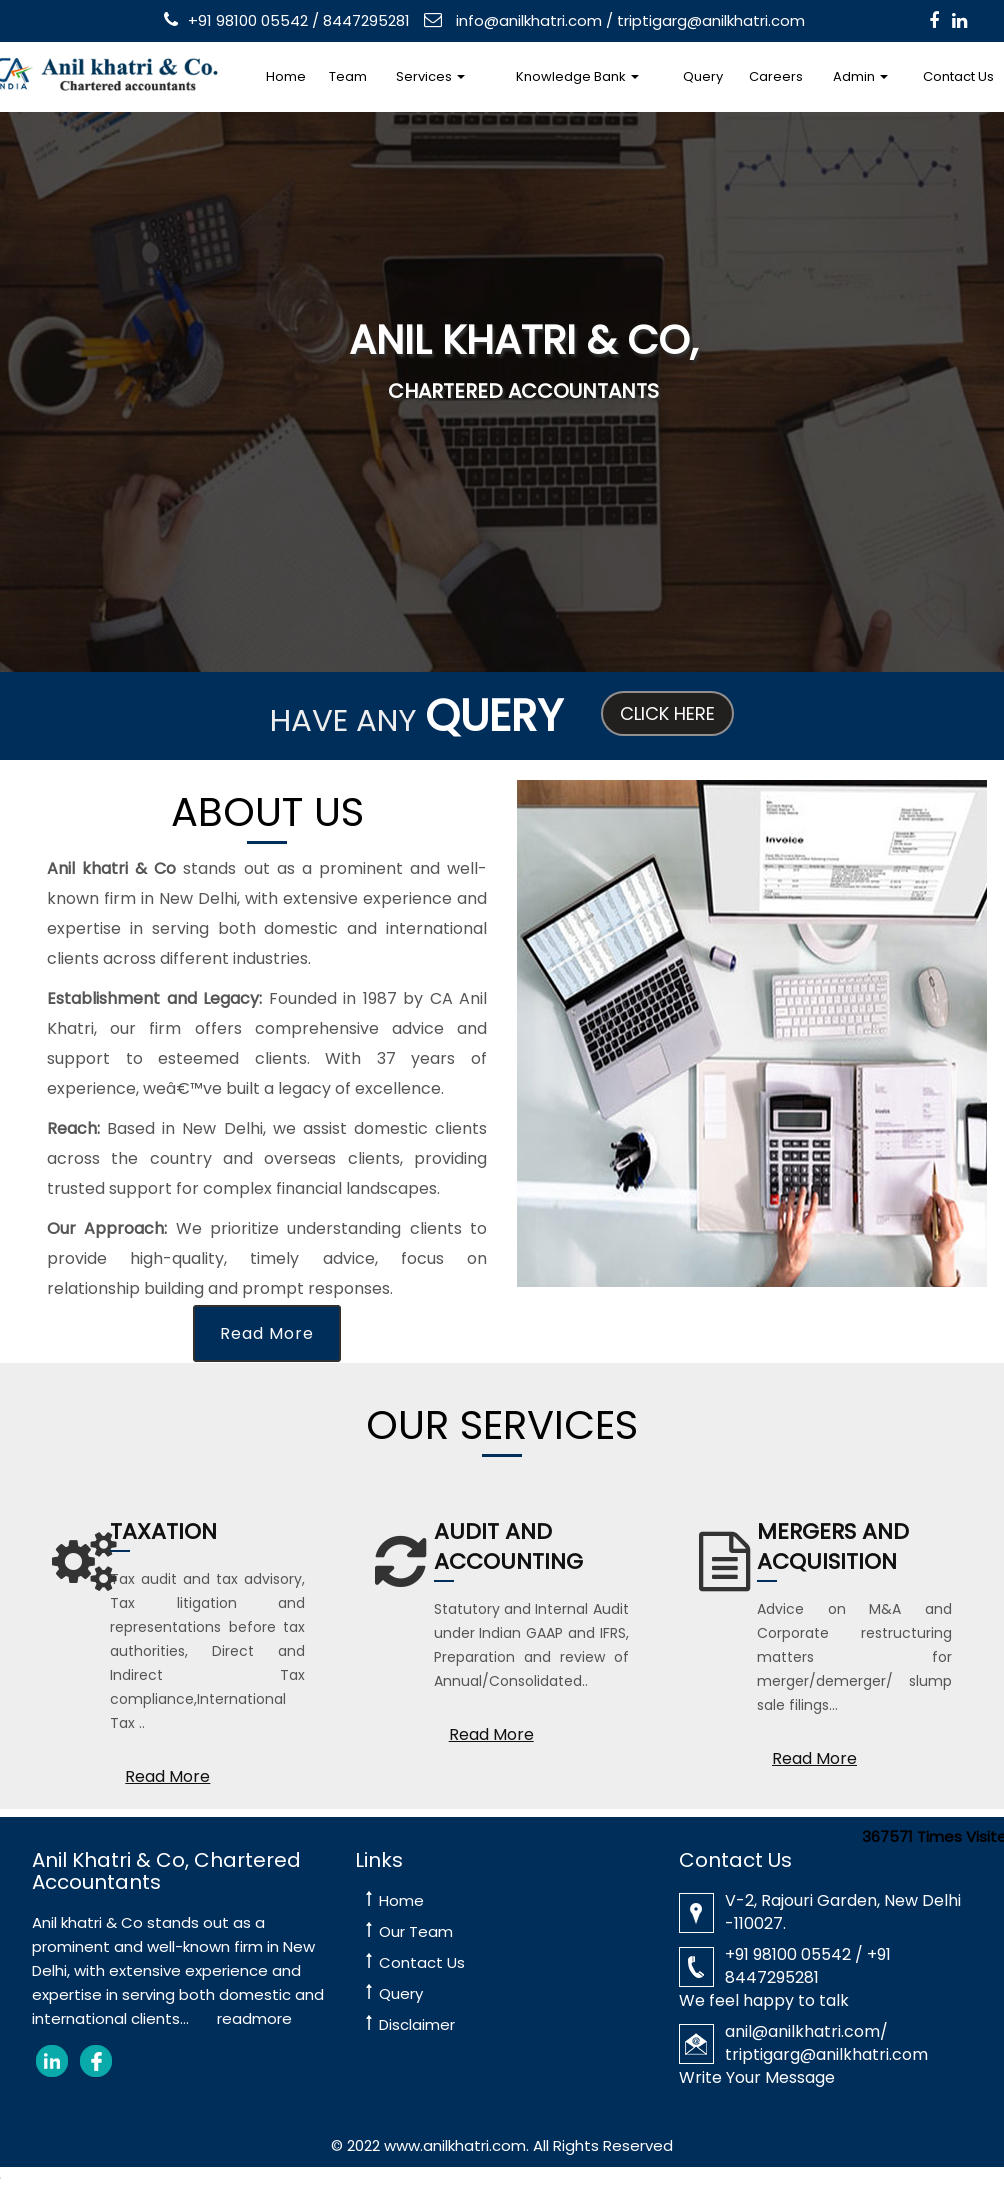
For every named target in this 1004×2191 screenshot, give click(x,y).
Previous (64, 395)
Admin (860, 76)
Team (348, 76)
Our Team (416, 1931)
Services (430, 76)
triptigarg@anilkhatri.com (711, 20)
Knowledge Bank (577, 76)
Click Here (667, 713)
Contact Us (422, 1962)
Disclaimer (417, 2024)
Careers (776, 76)
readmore (254, 2018)
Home (286, 76)
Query (703, 76)
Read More (267, 1333)
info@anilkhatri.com (527, 20)
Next (929, 395)
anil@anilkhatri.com (802, 2031)
